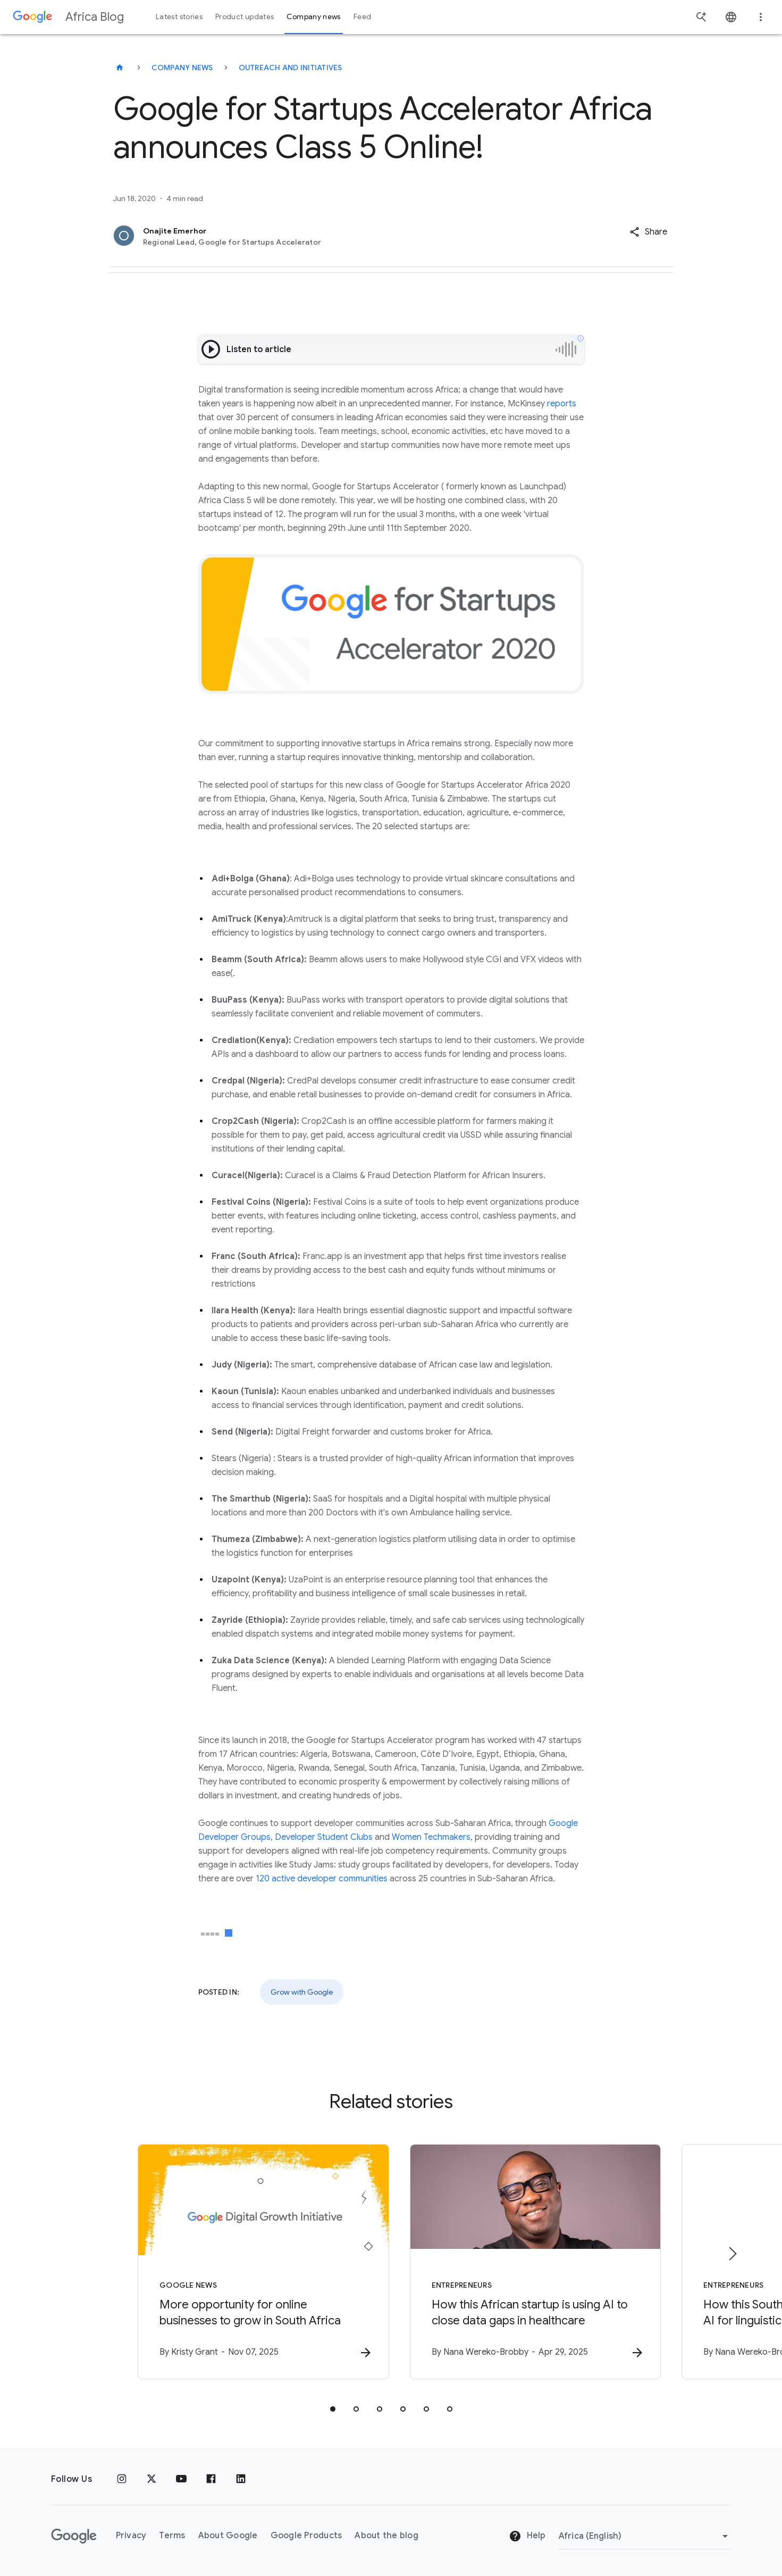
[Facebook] (211, 2479)
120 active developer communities (322, 1878)
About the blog (386, 2536)
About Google (228, 2536)
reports (561, 403)
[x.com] (151, 2479)
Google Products (306, 2536)
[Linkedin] (241, 2479)
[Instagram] (121, 2479)
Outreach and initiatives (290, 67)
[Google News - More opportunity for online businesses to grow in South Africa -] (252, 2262)
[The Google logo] (74, 2536)
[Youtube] (181, 2479)
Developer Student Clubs (324, 1837)
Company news (182, 67)
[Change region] (645, 2536)
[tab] (332, 2409)
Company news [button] (313, 16)
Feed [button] (362, 16)
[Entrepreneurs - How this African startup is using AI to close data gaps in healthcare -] (530, 2262)
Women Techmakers (431, 1837)
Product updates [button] (244, 16)
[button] (648, 232)
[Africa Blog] (119, 67)
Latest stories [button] (179, 16)
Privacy (131, 2536)
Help (527, 2536)
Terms (172, 2536)
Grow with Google (302, 1992)
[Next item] (732, 2254)
